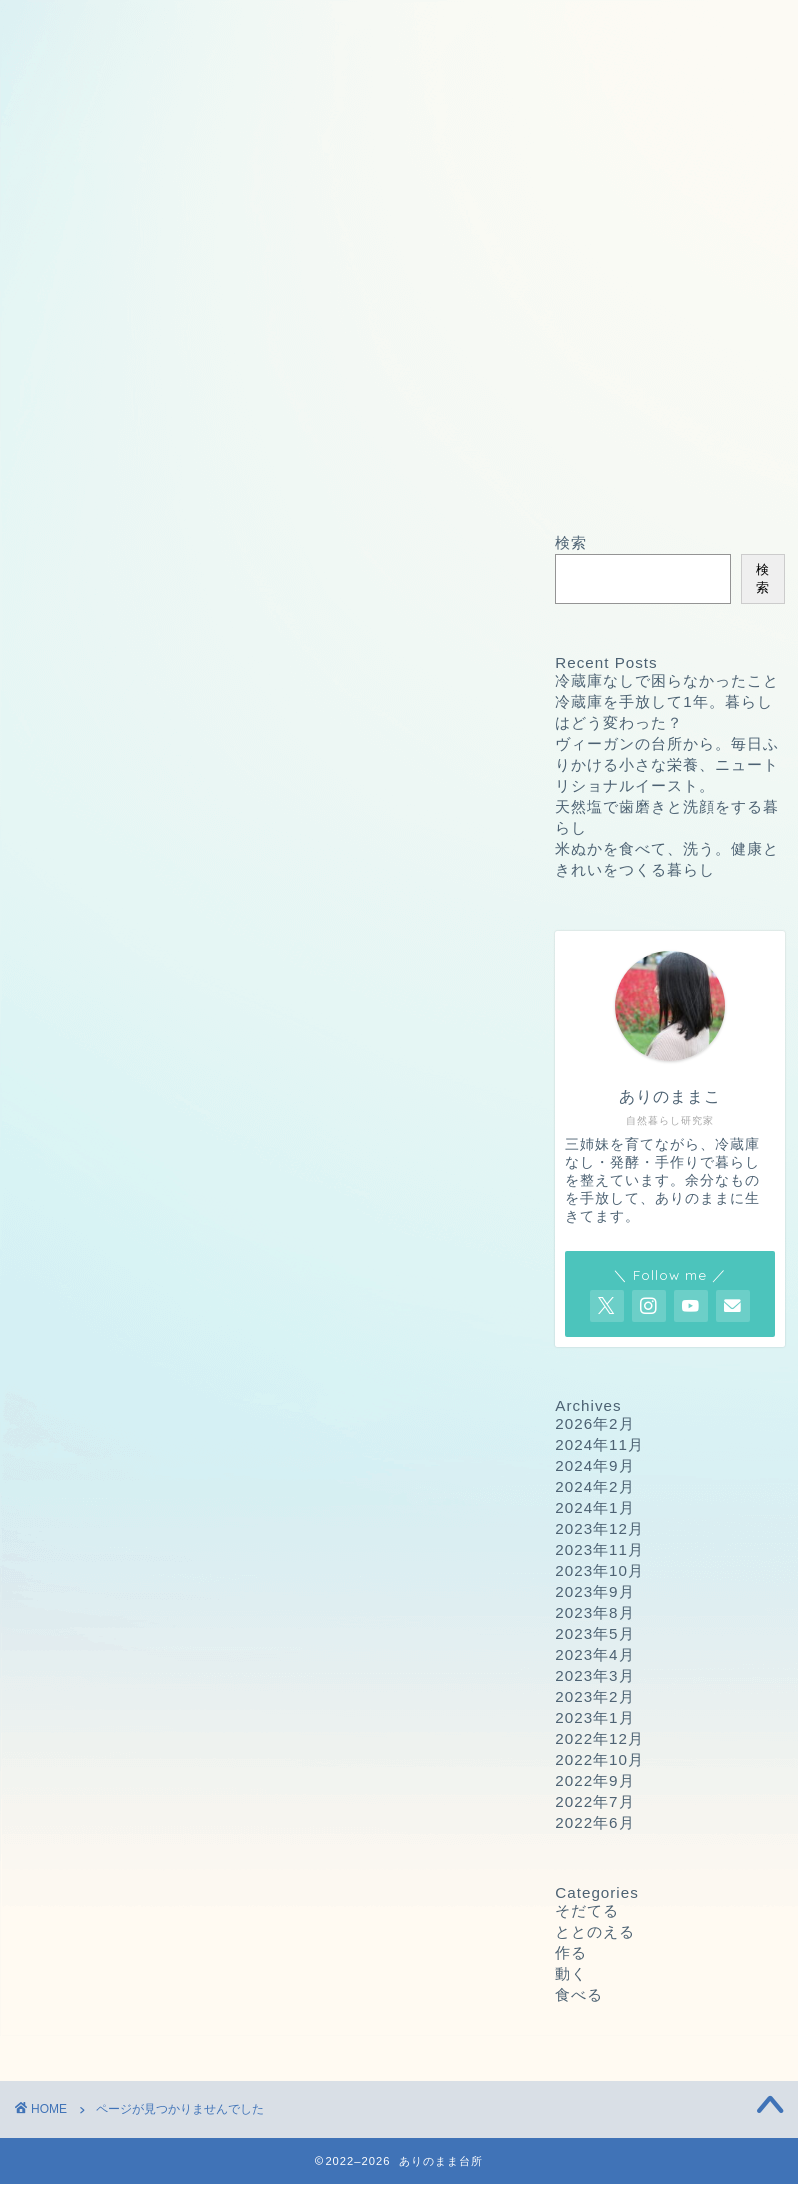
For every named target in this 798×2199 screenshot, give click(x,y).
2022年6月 (594, 1822)
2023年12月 (599, 1528)
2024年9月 (594, 1465)
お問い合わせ (237, 27)
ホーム (80, 27)
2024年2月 (594, 1486)
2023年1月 (594, 1717)
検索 (571, 542)
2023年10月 (599, 1570)
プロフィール (116, 67)
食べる (105, 1421)
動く (97, 1394)
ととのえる (122, 1341)
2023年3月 (594, 1675)
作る (97, 1367)
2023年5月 (594, 1633)
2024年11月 (599, 1444)
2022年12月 (599, 1738)
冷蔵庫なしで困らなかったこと (667, 680)
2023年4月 (594, 1654)
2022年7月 (594, 1801)
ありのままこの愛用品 (356, 67)
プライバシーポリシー (477, 27)
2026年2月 (594, 1423)
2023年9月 (594, 1591)
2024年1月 (594, 1507)
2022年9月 (594, 1780)
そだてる (114, 1314)
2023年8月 (594, 1612)
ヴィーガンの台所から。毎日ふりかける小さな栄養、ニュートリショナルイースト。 (667, 764)
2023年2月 (594, 1696)
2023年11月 (599, 1549)
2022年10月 (599, 1759)
